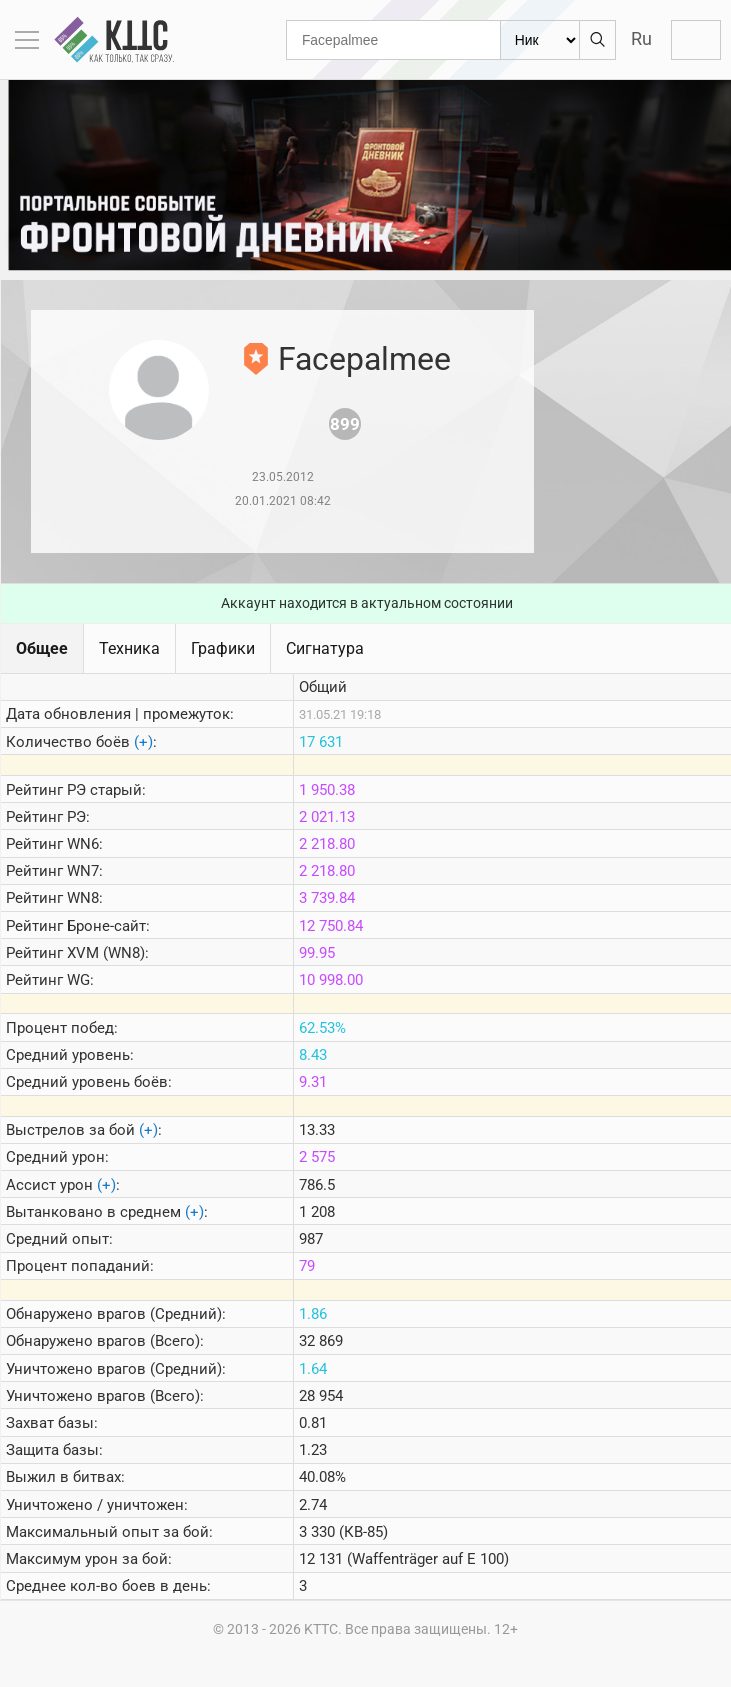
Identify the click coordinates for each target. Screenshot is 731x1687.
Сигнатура (325, 648)
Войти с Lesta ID (696, 40)
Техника (129, 648)
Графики (223, 648)
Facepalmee (364, 359)
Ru (641, 38)
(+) (143, 742)
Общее (42, 648)
